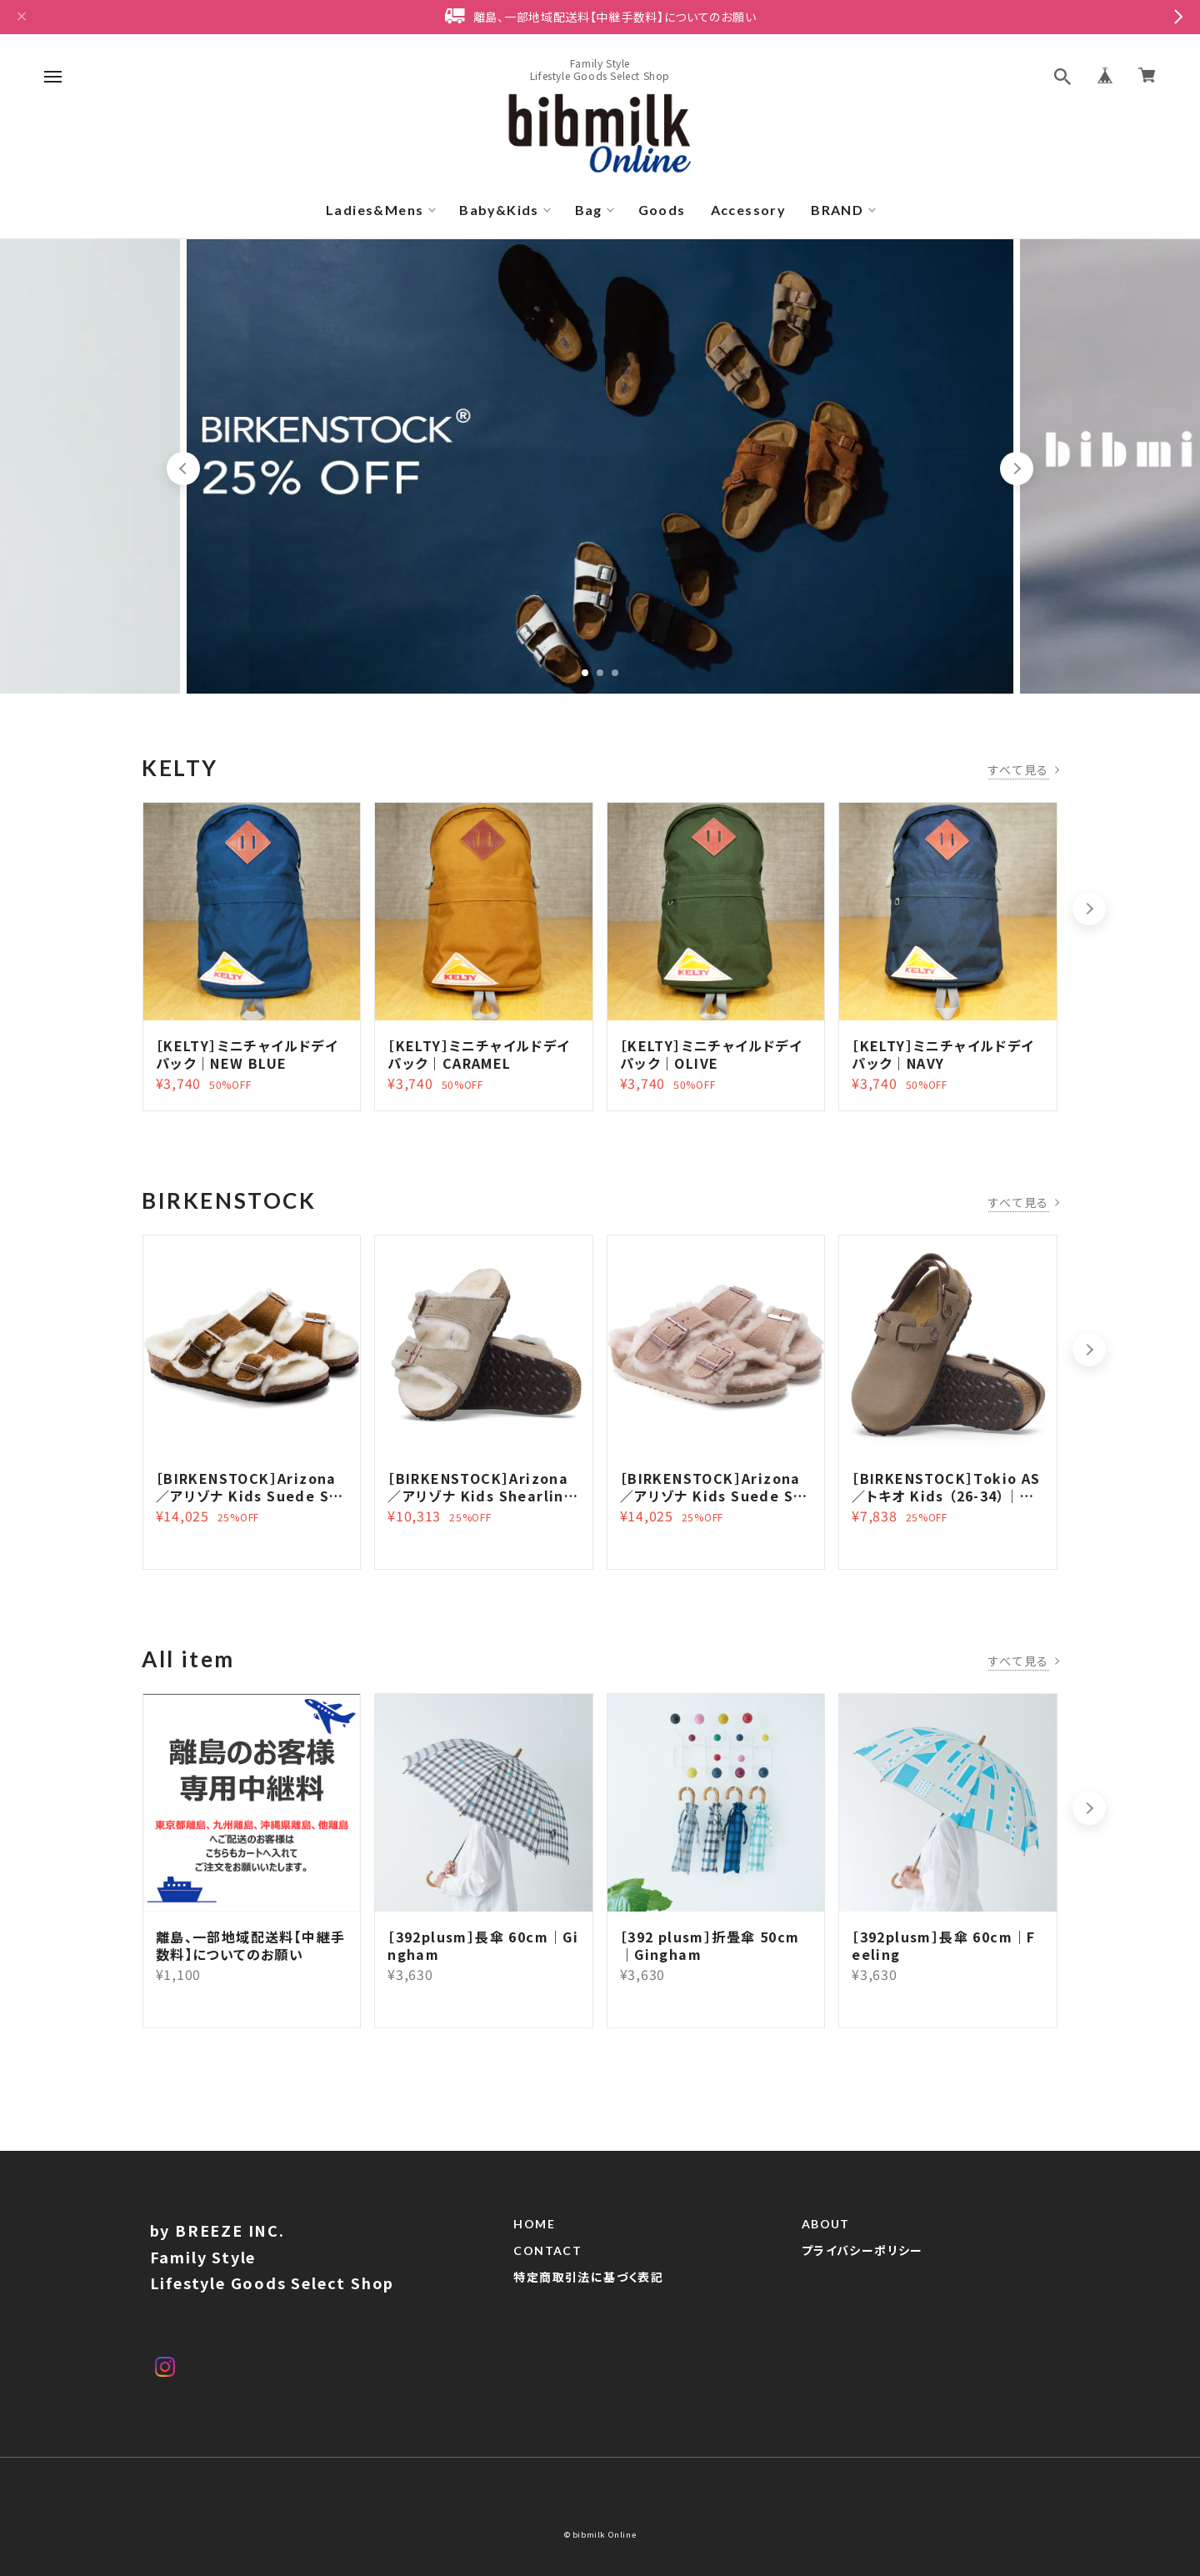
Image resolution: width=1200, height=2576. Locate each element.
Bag (588, 210)
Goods (662, 210)
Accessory (749, 210)
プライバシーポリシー (862, 2251)
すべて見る (1018, 769)
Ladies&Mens (374, 210)
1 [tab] (585, 672)
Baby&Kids (499, 210)
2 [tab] (600, 672)
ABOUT (826, 2224)
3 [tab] (615, 672)
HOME (534, 2224)
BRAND (837, 210)
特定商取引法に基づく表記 (588, 2277)
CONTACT (547, 2251)
